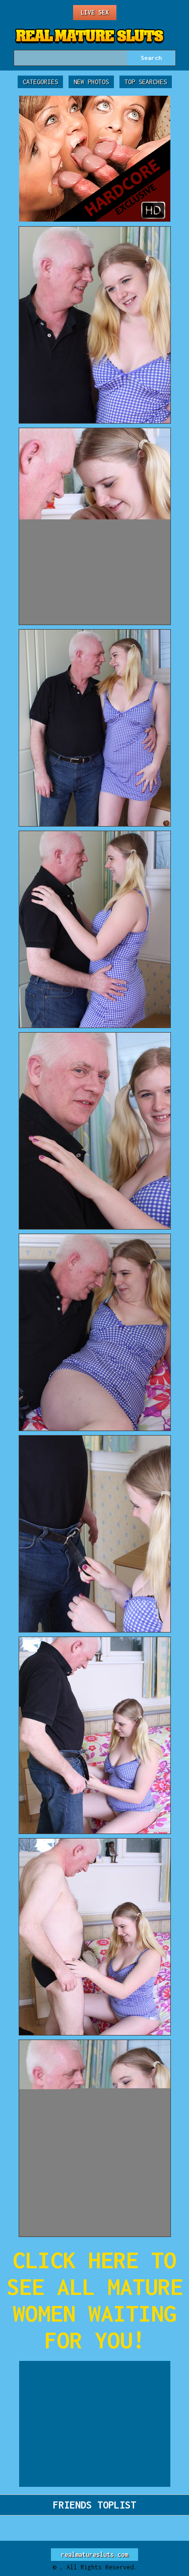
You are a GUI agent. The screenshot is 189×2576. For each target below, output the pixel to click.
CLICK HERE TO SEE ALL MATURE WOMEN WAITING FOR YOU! (95, 2300)
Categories (40, 82)
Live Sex (95, 12)
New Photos (91, 82)
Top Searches (145, 82)
